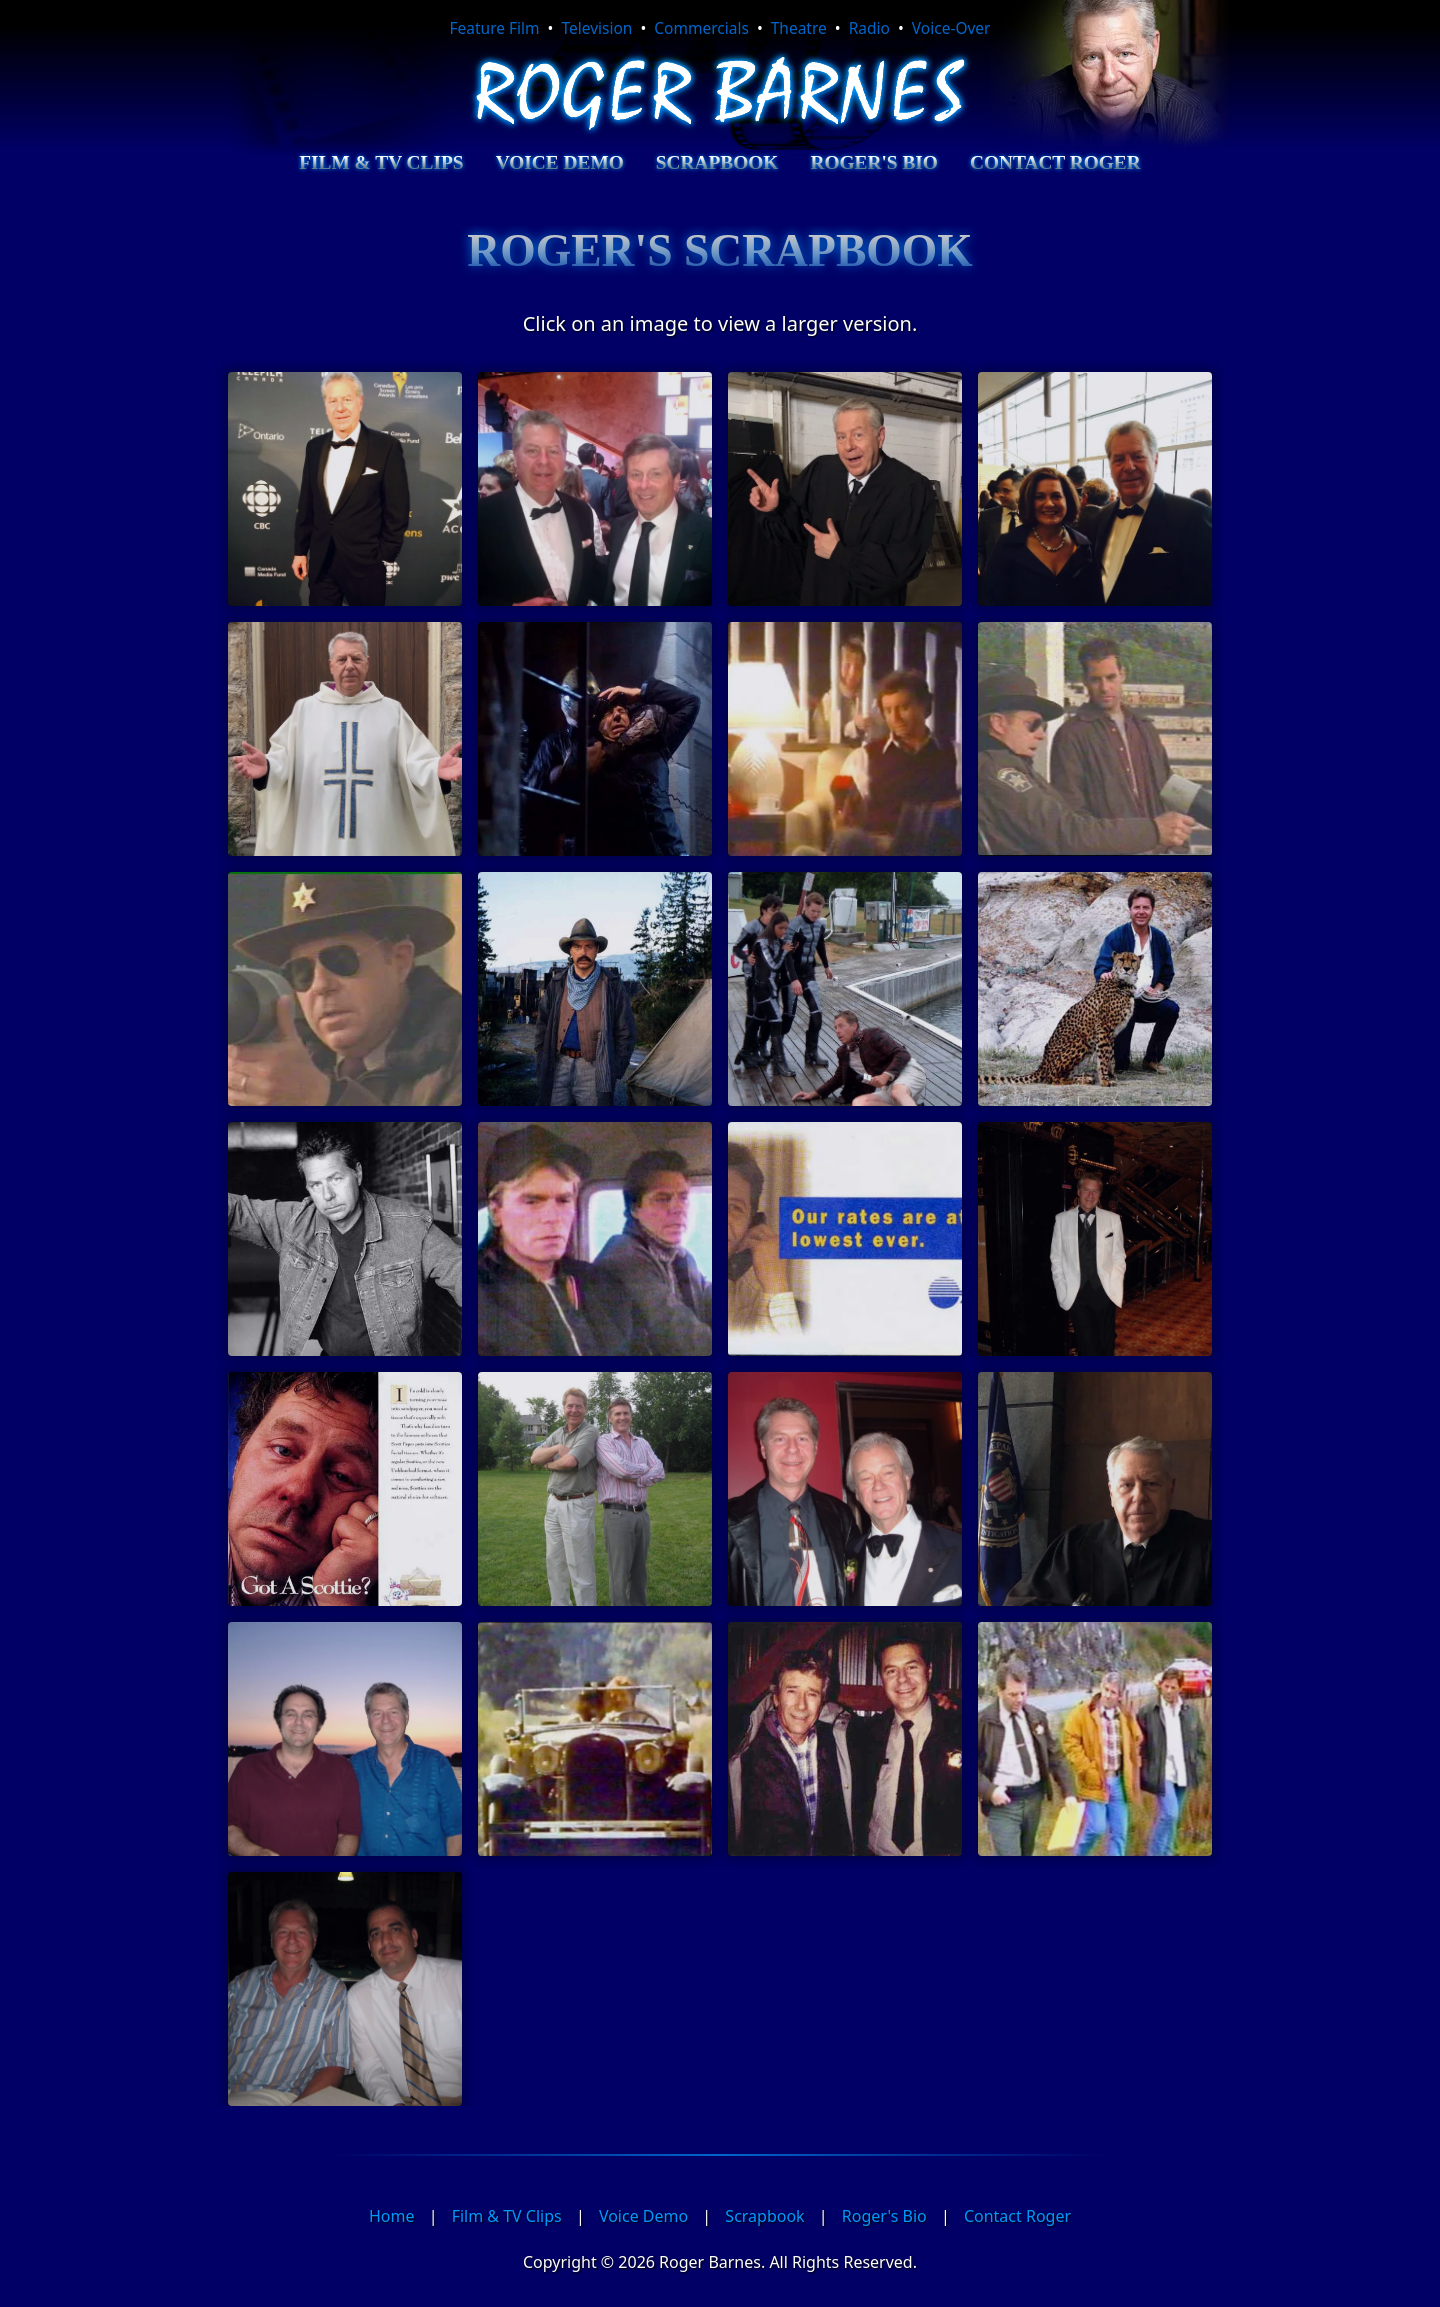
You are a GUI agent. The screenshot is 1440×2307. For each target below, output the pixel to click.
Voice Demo (560, 162)
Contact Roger (1055, 162)
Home (392, 2216)
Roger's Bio (873, 162)
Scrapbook (717, 162)
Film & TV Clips (381, 162)
